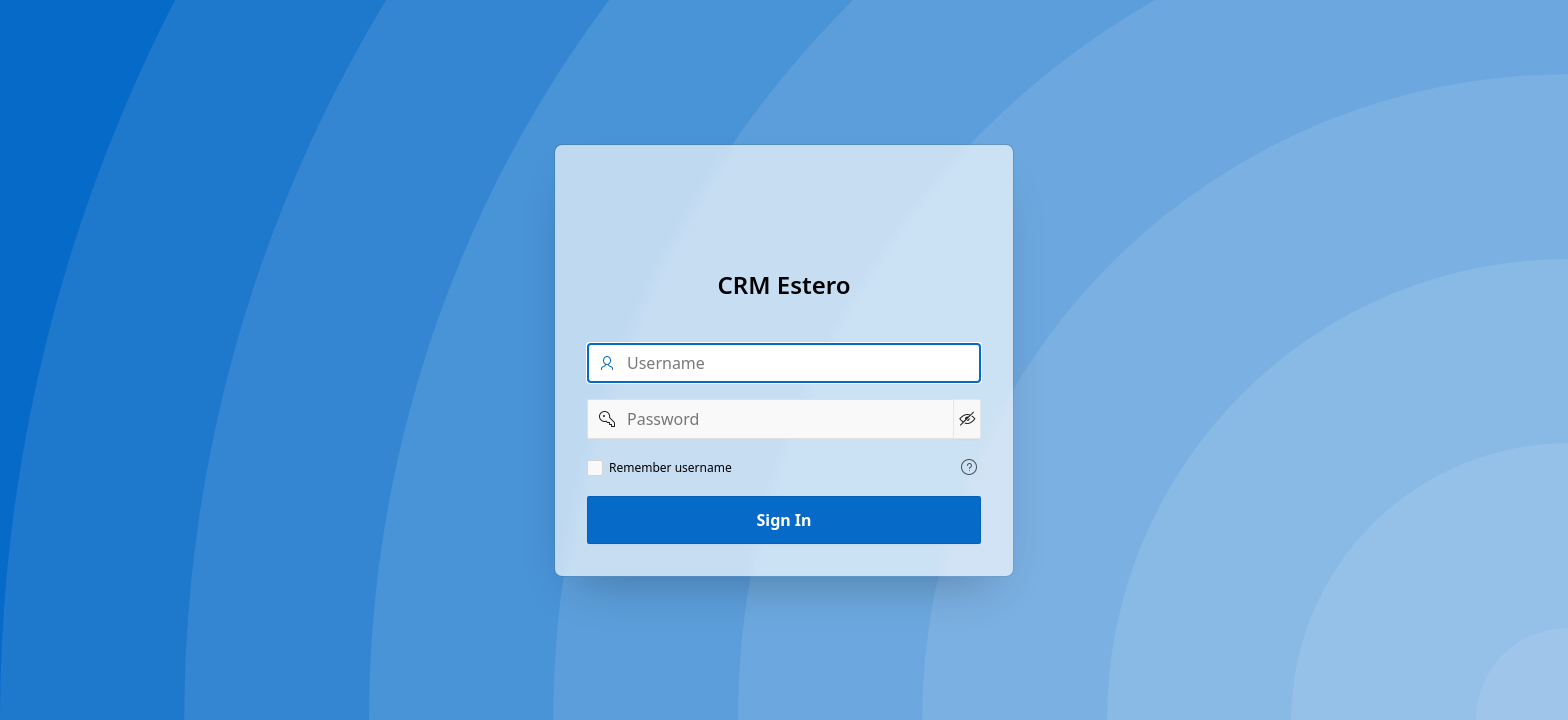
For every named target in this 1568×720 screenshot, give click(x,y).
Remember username (670, 468)
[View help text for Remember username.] (969, 467)
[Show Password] (967, 419)
